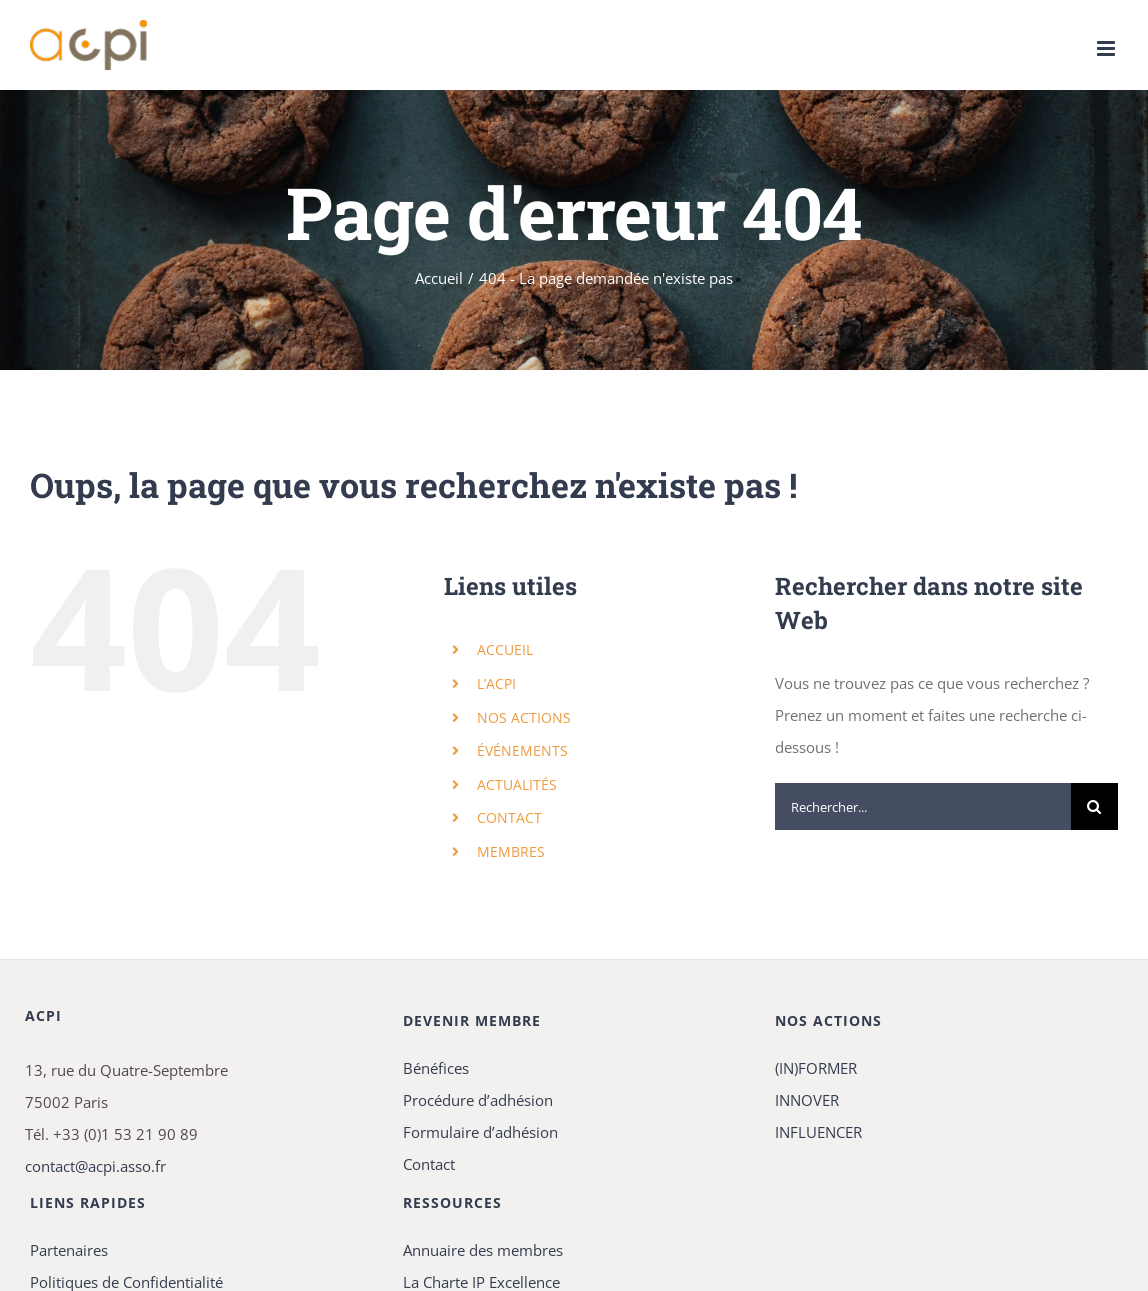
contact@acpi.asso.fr (95, 1166)
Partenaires (69, 1250)
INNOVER (807, 1100)
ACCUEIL (505, 649)
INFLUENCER (818, 1132)
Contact (429, 1164)
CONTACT (509, 817)
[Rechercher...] (923, 806)
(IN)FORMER (816, 1068)
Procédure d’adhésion (478, 1100)
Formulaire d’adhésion (480, 1132)
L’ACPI (496, 683)
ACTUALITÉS (517, 784)
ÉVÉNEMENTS (522, 750)
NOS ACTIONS (524, 717)
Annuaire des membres (483, 1250)
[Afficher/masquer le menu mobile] (1107, 48)
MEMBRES (511, 851)
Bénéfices (436, 1068)
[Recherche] (1094, 806)
